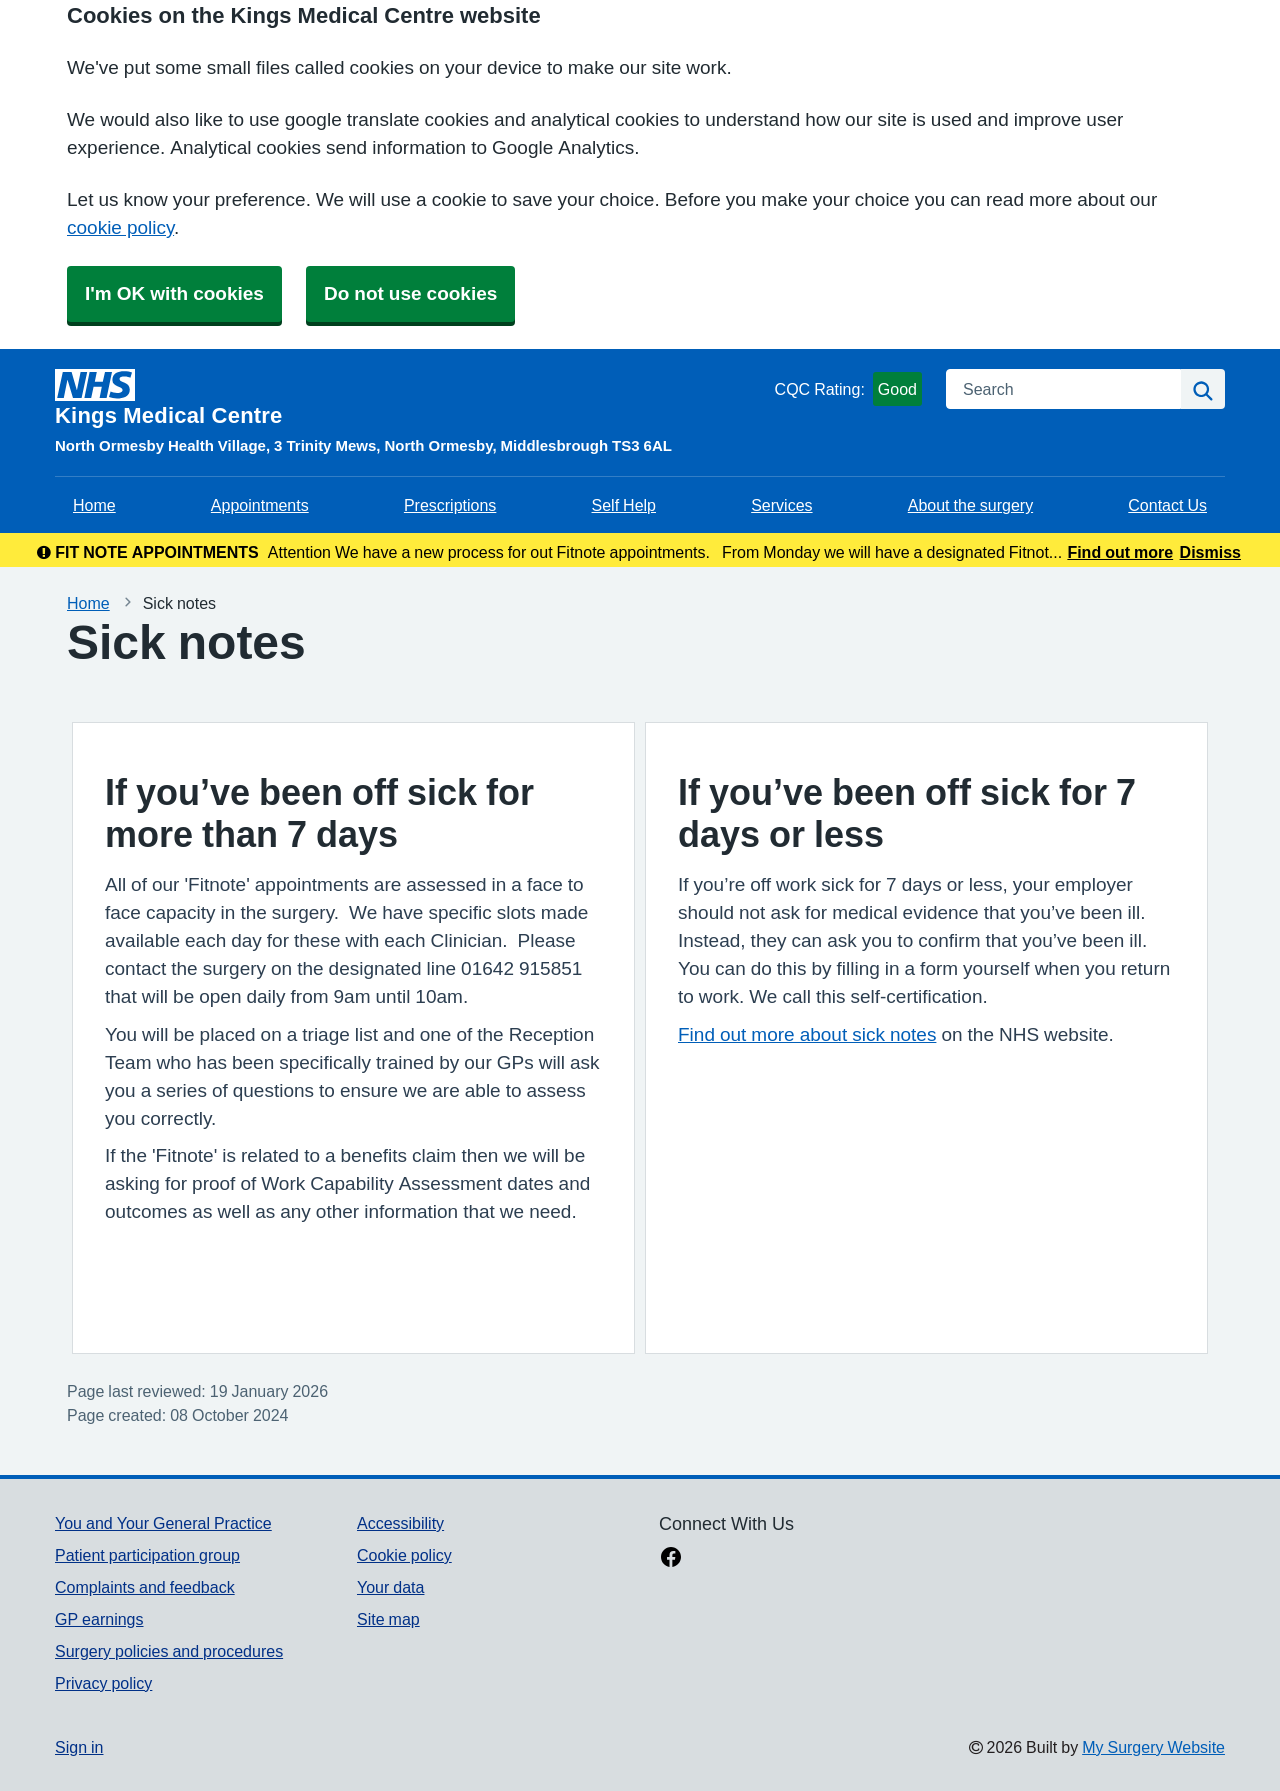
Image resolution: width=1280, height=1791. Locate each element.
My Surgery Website (1153, 1747)
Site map (388, 1619)
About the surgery (970, 505)
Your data (390, 1587)
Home (94, 505)
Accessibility (400, 1523)
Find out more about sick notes (807, 1034)
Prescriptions (450, 505)
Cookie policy (404, 1555)
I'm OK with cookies (174, 293)
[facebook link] (671, 1559)
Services (781, 505)
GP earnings (99, 1619)
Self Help (624, 505)
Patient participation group (147, 1555)
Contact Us (1167, 505)
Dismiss (1210, 552)
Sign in (79, 1747)
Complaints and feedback (145, 1587)
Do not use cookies (410, 293)
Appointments (260, 505)
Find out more (1120, 552)
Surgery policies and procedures (169, 1651)
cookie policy (120, 227)
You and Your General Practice (163, 1523)
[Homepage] (411, 398)
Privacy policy (103, 1683)
